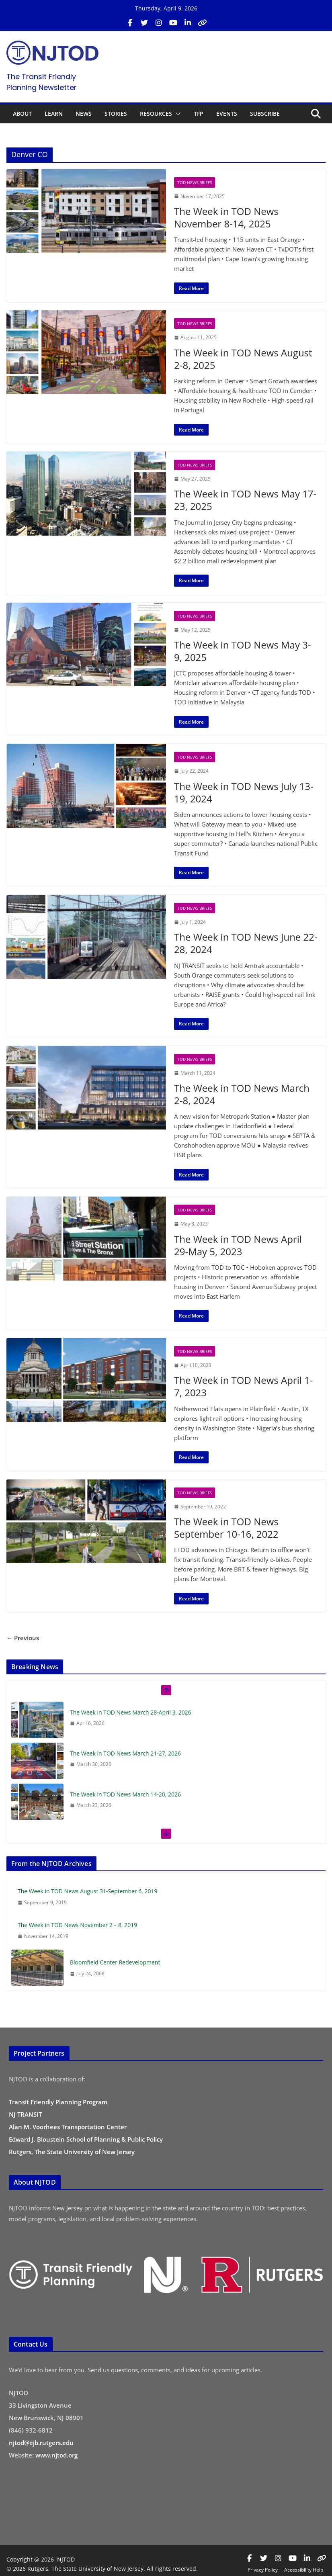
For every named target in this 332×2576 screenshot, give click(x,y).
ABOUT (22, 113)
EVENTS (226, 113)
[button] (176, 113)
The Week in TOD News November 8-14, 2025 (226, 217)
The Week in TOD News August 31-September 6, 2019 (88, 1891)
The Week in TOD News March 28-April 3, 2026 (130, 1712)
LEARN (54, 113)
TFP (198, 113)
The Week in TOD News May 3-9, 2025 (242, 651)
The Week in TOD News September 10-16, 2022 (226, 1528)
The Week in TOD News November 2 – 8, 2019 (77, 1925)
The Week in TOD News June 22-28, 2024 (246, 943)
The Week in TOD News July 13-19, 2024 (244, 792)
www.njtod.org (56, 2455)
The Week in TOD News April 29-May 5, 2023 (238, 1245)
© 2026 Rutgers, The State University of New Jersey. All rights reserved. (102, 2568)
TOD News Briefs (194, 182)
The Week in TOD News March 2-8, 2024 (241, 1094)
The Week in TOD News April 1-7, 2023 (243, 1386)
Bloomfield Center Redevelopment (115, 1962)
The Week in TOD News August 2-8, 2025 (243, 359)
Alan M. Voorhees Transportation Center (68, 2127)
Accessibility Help (303, 2569)
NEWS (84, 113)
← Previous (22, 1638)
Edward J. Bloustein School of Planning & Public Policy (86, 2139)
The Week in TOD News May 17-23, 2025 (245, 500)
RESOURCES (156, 113)
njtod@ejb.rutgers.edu (41, 2443)
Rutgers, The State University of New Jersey (72, 2152)
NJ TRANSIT (25, 2114)
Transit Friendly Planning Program (58, 2102)
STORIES (116, 113)
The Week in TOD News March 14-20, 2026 (125, 1794)
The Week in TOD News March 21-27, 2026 (125, 1753)
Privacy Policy (263, 2569)
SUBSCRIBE (265, 113)
